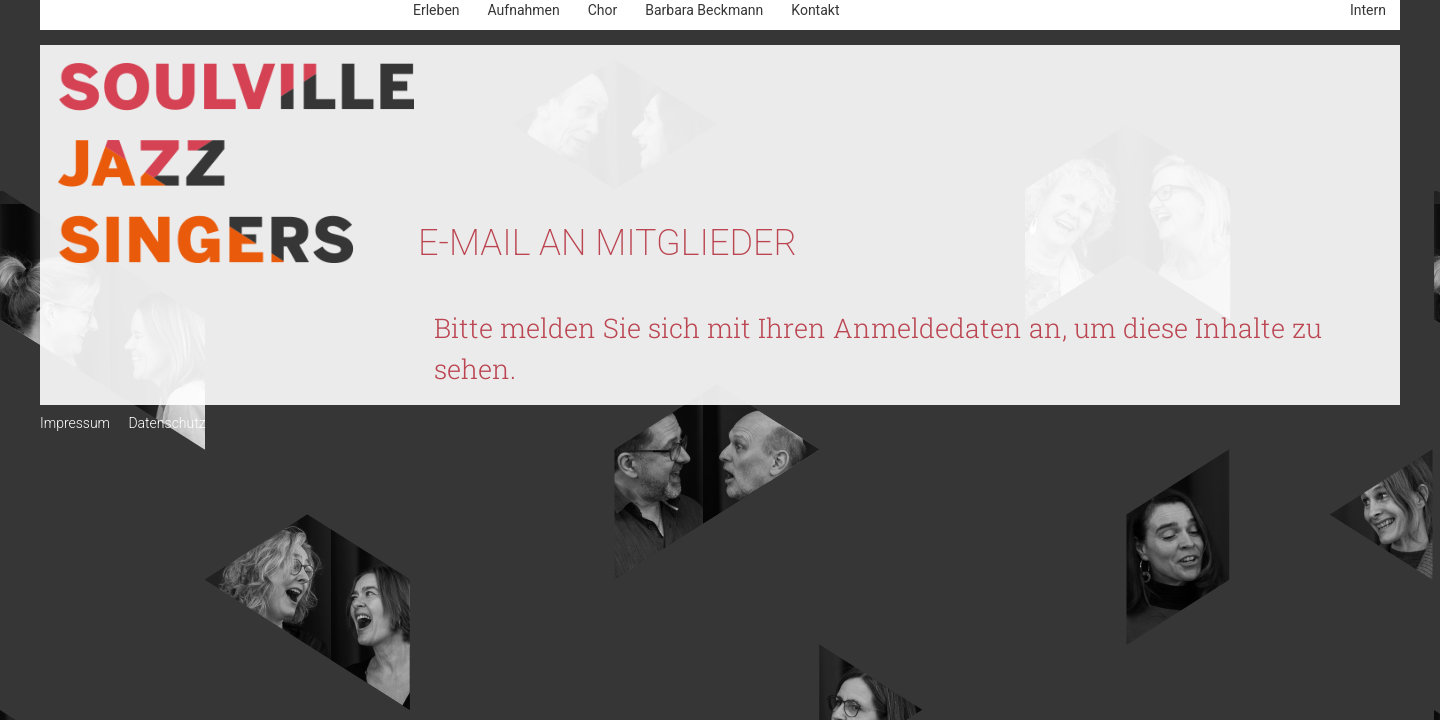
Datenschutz (166, 423)
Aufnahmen (524, 10)
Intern (1368, 10)
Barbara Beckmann (704, 10)
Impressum (75, 423)
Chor (603, 10)
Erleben (436, 10)
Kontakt (815, 10)
